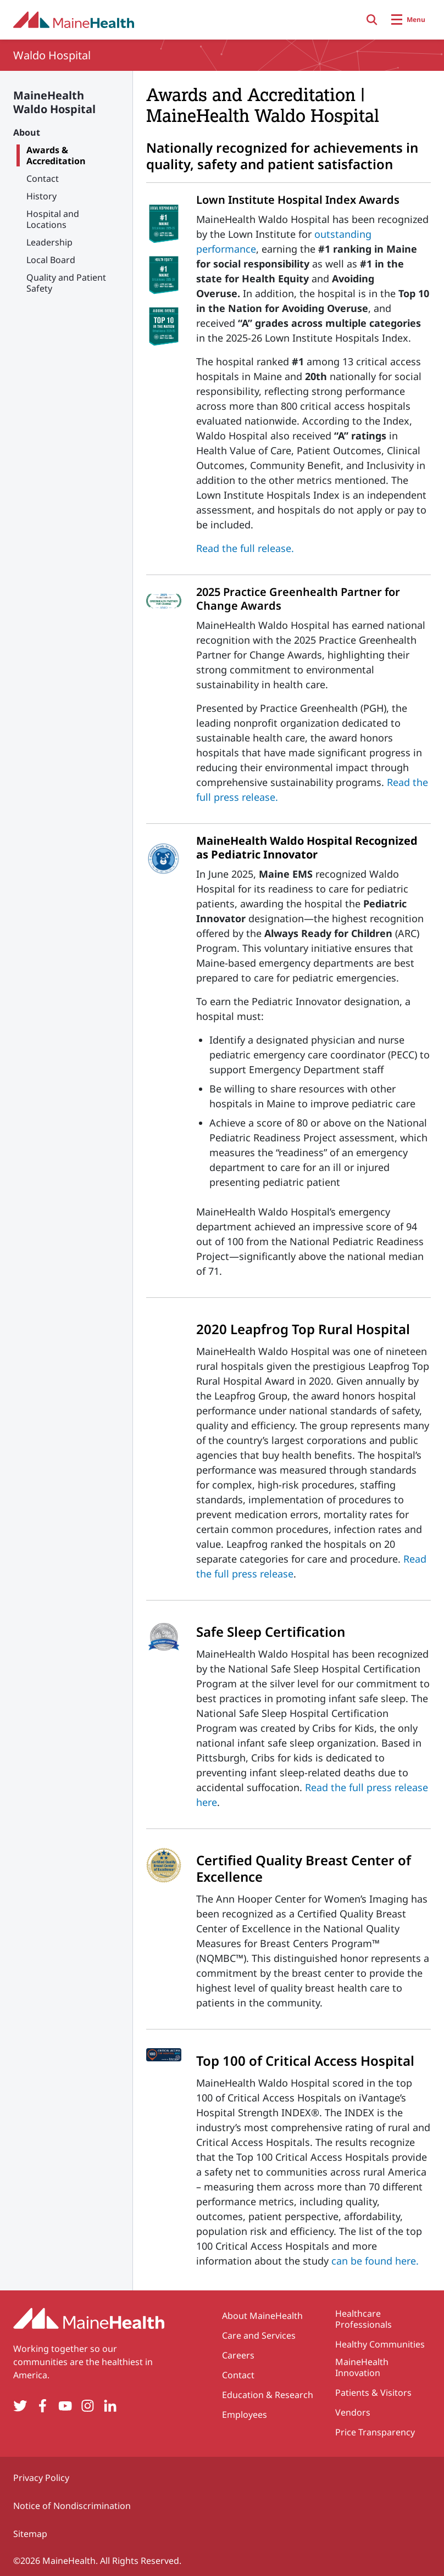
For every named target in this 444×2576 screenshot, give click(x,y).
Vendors (352, 2412)
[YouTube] (65, 2406)
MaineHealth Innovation (362, 2367)
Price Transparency (375, 2432)
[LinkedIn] (110, 2406)
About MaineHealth (262, 2316)
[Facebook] (42, 2406)
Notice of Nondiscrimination (72, 2506)
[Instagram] (88, 2406)
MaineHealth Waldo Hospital (54, 102)
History (41, 196)
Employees (244, 2414)
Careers (238, 2355)
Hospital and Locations (52, 219)
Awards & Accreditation (56, 155)
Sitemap (30, 2534)
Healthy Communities (380, 2344)
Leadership (49, 242)
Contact (42, 178)
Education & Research (267, 2395)
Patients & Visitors (373, 2393)
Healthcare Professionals (363, 2318)
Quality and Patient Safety (66, 282)
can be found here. (375, 2260)
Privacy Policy (41, 2478)
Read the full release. (245, 548)
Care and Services (259, 2335)
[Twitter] (20, 2406)
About (26, 132)
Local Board (50, 260)
